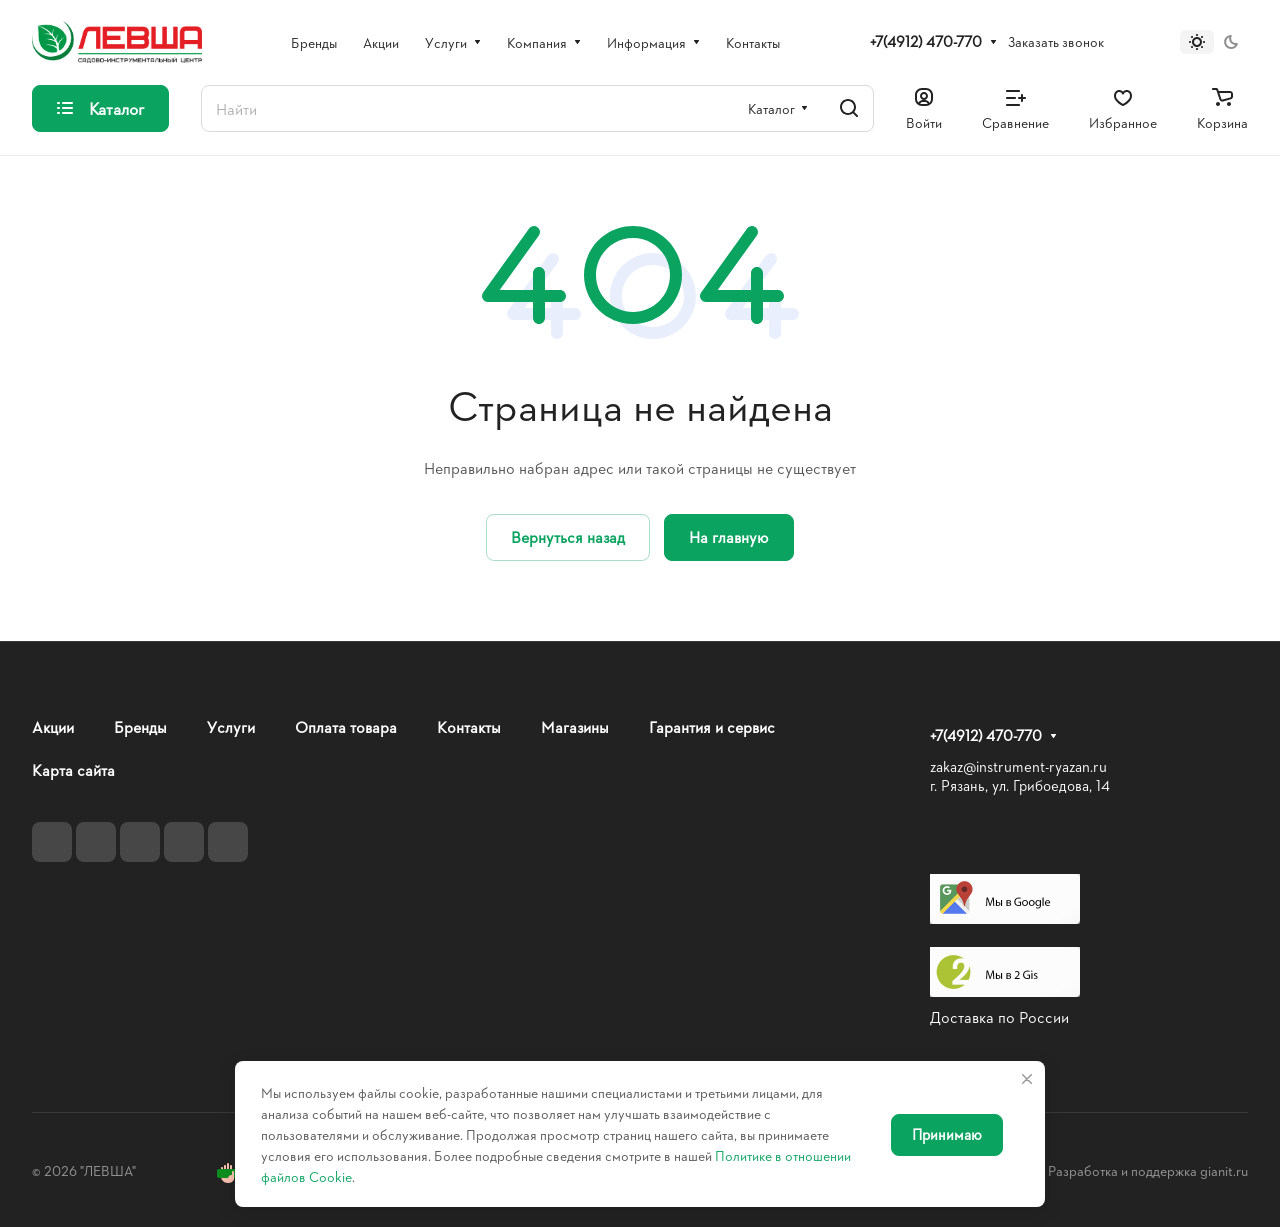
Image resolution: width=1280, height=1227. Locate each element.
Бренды (140, 726)
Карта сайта (73, 769)
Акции (53, 726)
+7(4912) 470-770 (926, 42)
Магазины (575, 726)
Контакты (469, 726)
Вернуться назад (568, 536)
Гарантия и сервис (712, 726)
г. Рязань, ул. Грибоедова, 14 (1020, 785)
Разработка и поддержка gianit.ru (1148, 1170)
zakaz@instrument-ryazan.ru (1018, 766)
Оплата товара (346, 726)
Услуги (231, 726)
